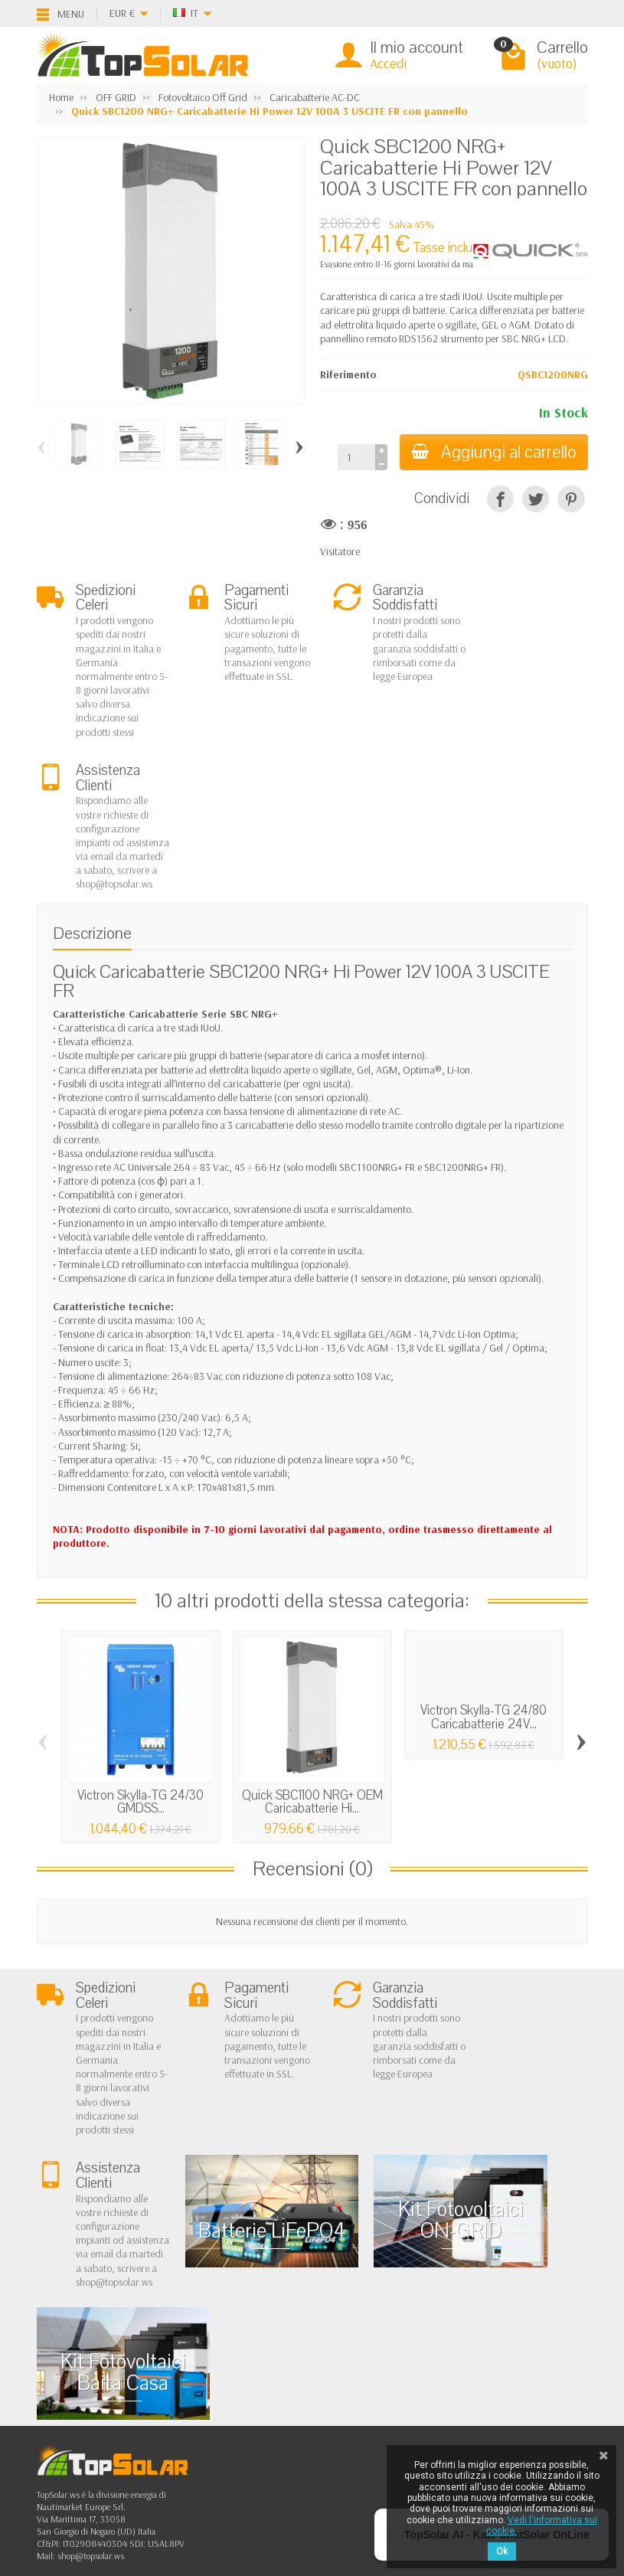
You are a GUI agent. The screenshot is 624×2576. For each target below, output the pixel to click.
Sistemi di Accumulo (219, 2348)
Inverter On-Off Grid (220, 2368)
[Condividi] (500, 498)
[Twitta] (535, 498)
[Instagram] (145, 2502)
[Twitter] (110, 2469)
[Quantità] (355, 457)
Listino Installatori (87, 2387)
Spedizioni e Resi (85, 2348)
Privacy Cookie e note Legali (343, 2309)
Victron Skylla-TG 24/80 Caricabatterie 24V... (483, 1565)
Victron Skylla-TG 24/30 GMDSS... (140, 1649)
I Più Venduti (311, 2329)
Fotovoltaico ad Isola (220, 2329)
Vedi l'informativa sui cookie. (541, 2525)
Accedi (388, 63)
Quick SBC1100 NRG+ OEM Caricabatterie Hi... (312, 1649)
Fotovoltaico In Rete (217, 2309)
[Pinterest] (570, 498)
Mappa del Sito (317, 2368)
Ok (502, 2551)
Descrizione (92, 781)
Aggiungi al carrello (493, 452)
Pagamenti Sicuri (86, 2368)
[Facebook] (75, 2469)
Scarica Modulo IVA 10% (103, 2406)
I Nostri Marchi (317, 2387)
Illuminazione (205, 2387)
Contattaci (307, 2348)
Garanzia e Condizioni (98, 2329)
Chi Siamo (72, 2309)
